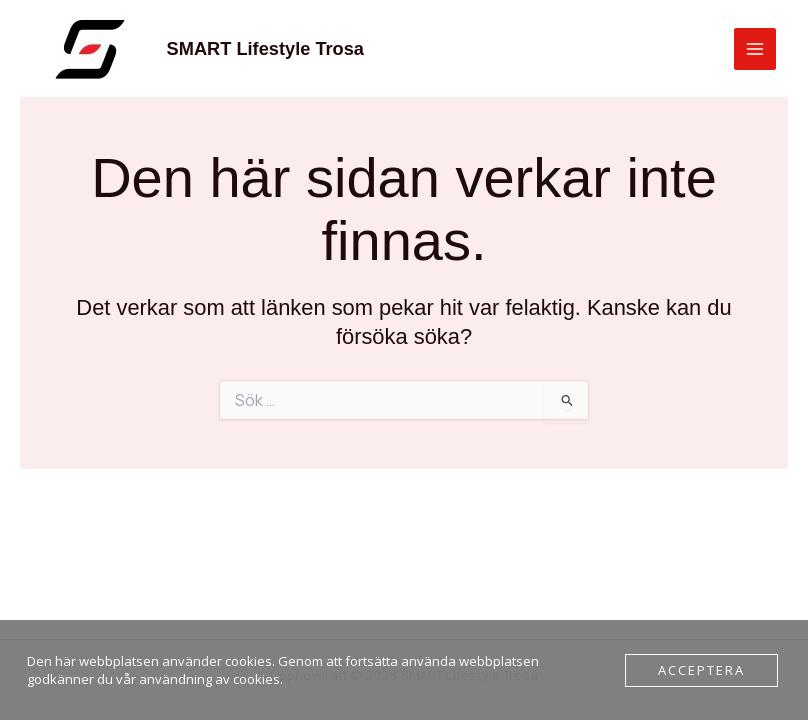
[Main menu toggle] (755, 49)
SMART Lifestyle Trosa (265, 48)
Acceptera (701, 670)
